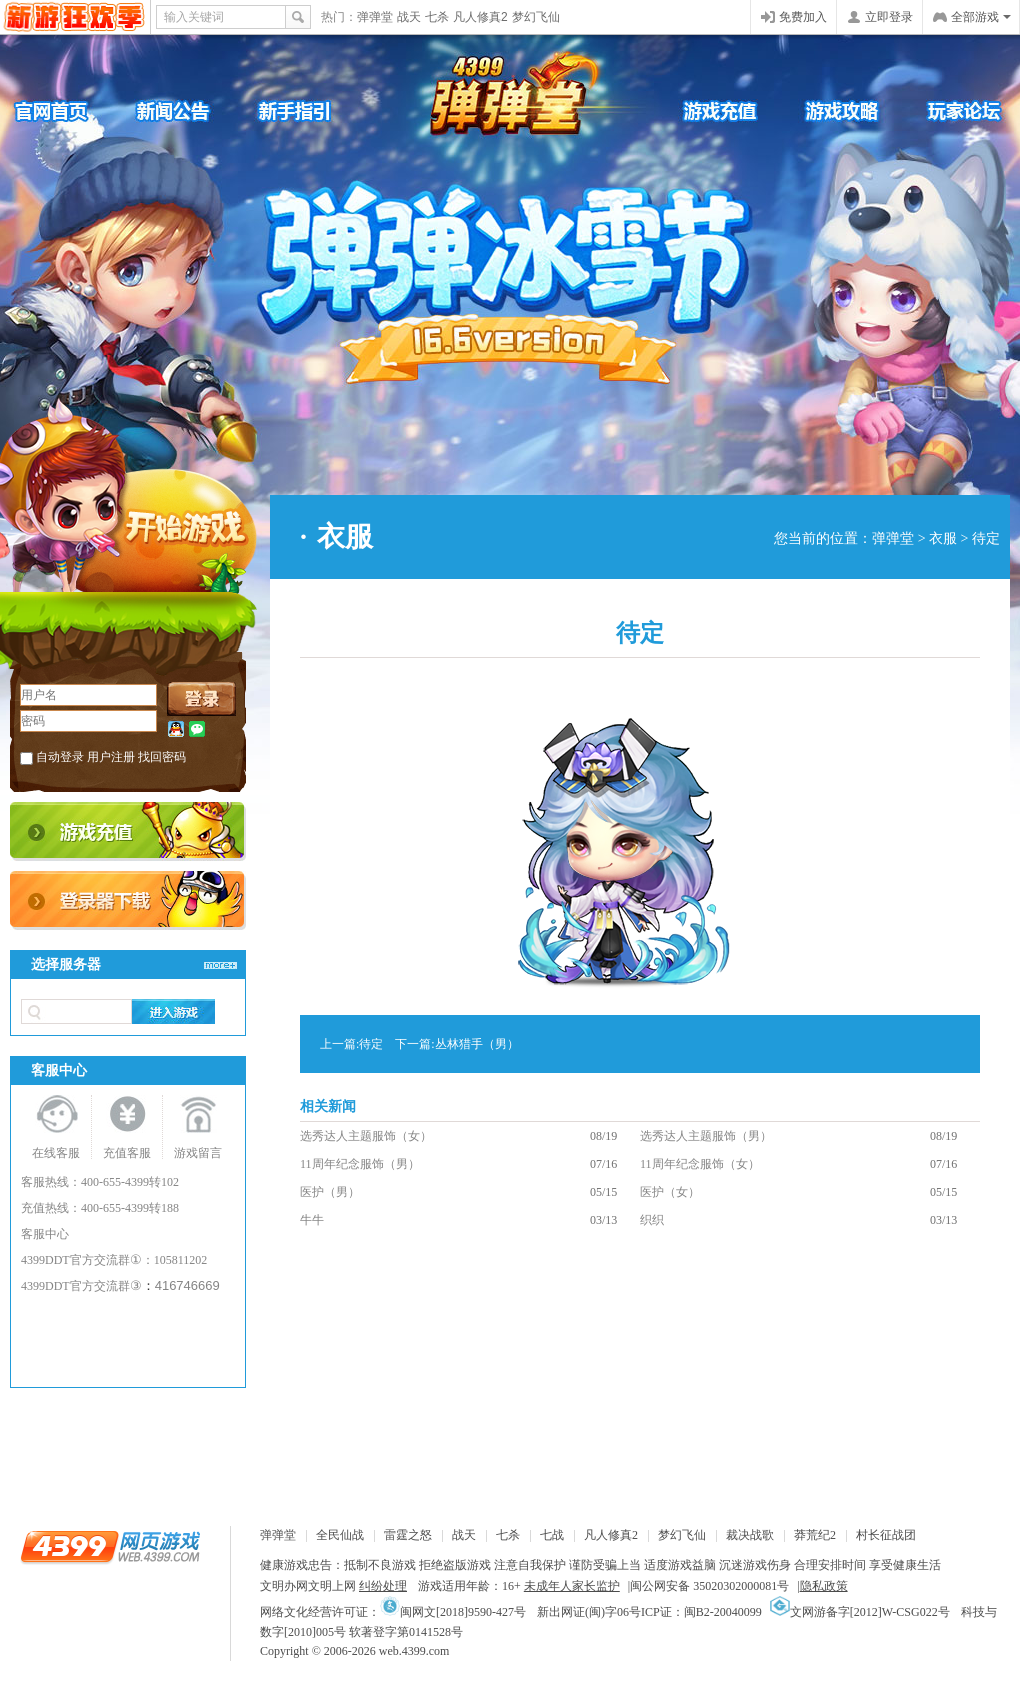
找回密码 (162, 757)
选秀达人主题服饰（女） (366, 1136)
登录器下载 (128, 900)
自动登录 (60, 757)
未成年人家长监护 (572, 1586)
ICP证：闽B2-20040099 (701, 1612)
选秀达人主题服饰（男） (706, 1136)
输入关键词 (194, 17)
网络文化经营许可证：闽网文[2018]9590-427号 (393, 1612)
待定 (371, 1044)
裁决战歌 (750, 1535)
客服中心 (45, 1234)
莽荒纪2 (815, 1535)
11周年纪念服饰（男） (360, 1164)
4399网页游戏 (74, 17)
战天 (409, 17)
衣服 (943, 538)
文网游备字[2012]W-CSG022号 (860, 1612)
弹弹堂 (375, 17)
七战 (552, 1535)
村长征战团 (886, 1535)
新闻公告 (190, 110)
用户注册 (111, 757)
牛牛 (312, 1220)
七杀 (437, 17)
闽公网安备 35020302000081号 (709, 1586)
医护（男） (330, 1192)
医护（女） (670, 1192)
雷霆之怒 (408, 1535)
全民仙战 (340, 1535)
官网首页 (70, 110)
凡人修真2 (480, 17)
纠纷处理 (383, 1586)
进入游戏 (173, 1011)
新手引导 (310, 110)
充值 (128, 831)
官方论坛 (950, 110)
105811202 (181, 1260)
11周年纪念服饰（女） (700, 1164)
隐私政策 (824, 1586)
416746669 (187, 1285)
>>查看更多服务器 (220, 965)
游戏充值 (710, 110)
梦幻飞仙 (536, 17)
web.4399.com (414, 1651)
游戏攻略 (830, 110)
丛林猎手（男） (477, 1044)
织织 (652, 1220)
